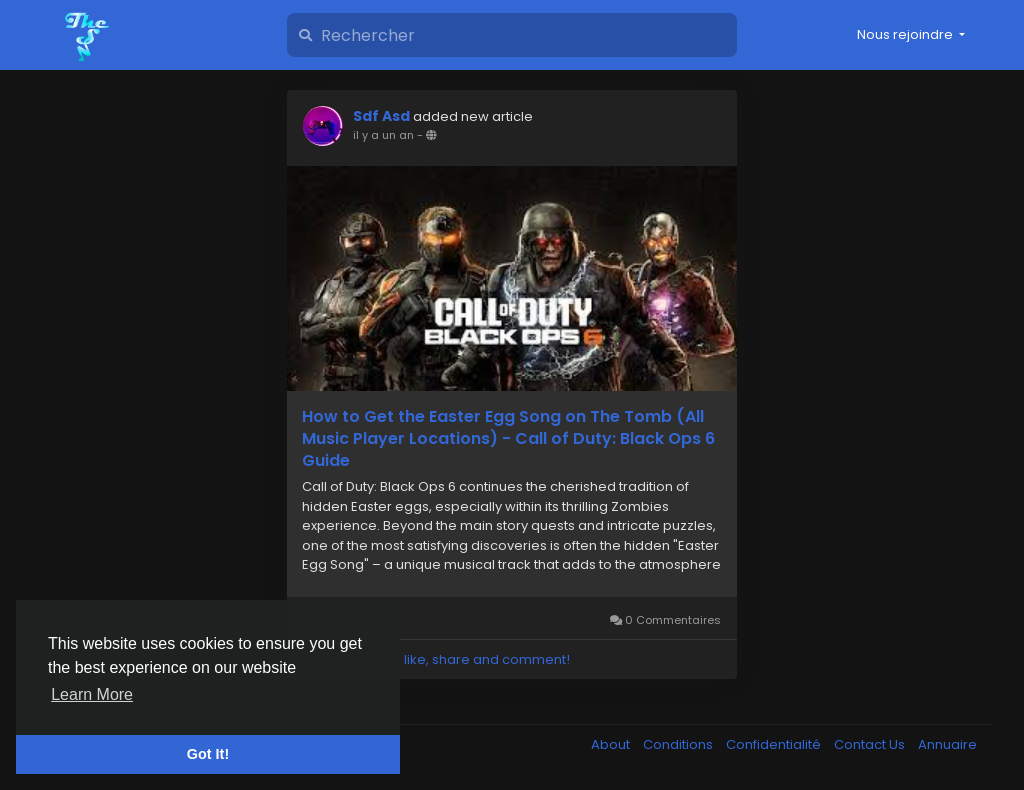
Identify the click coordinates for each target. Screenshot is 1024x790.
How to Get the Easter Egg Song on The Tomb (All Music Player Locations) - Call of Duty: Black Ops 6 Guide (508, 439)
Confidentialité (775, 744)
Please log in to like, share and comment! (436, 659)
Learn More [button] (92, 694)
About (612, 744)
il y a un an (383, 135)
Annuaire (947, 744)
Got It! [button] (208, 754)
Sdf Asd (381, 116)
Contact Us (871, 744)
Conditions (679, 744)
